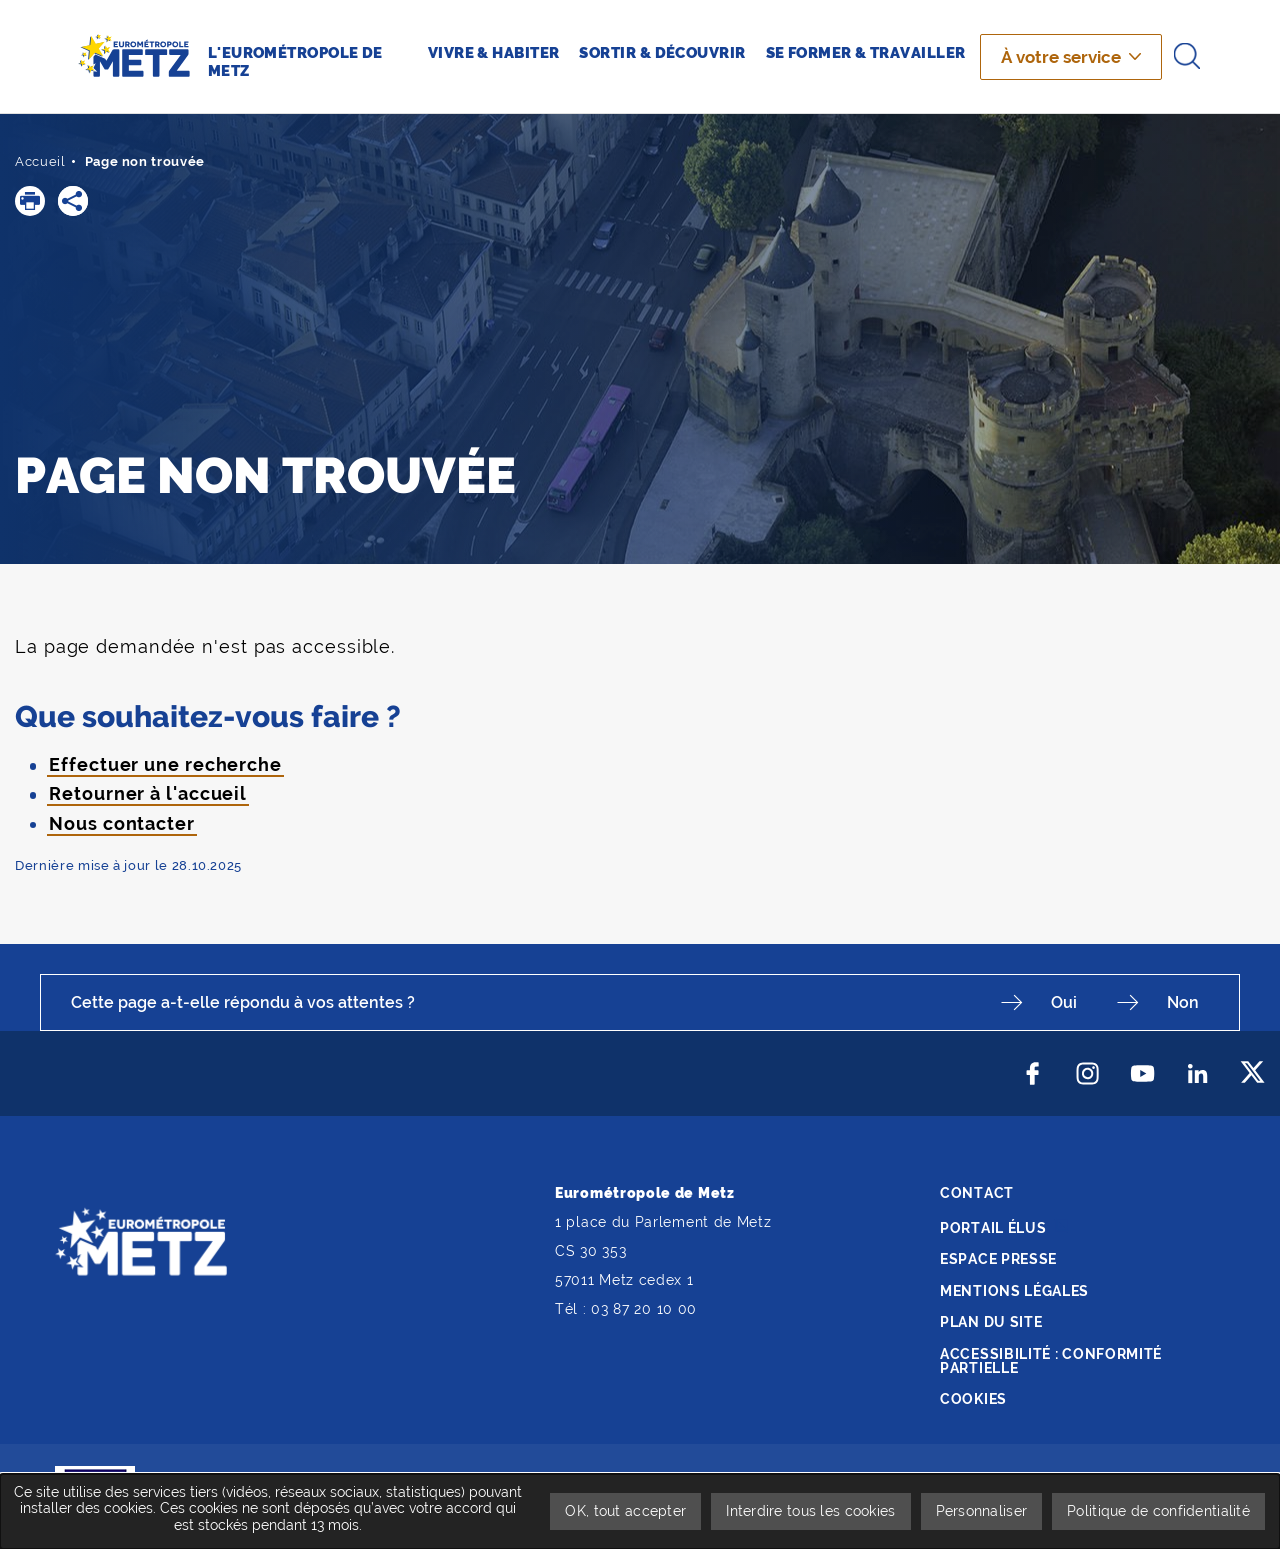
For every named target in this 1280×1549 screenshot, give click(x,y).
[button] (30, 201)
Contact (977, 1193)
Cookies (973, 1399)
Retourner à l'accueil (148, 793)
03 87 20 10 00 (644, 1309)
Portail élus (993, 1228)
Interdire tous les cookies (810, 1511)
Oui (1064, 1002)
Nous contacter (122, 823)
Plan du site (991, 1322)
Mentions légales (1014, 1291)
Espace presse (998, 1259)
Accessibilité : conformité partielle (1051, 1361)
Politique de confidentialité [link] (1158, 1511)
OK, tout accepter (625, 1511)
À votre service (1061, 57)
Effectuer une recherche (165, 764)
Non (1183, 1002)
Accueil (40, 161)
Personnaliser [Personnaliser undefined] (982, 1511)
